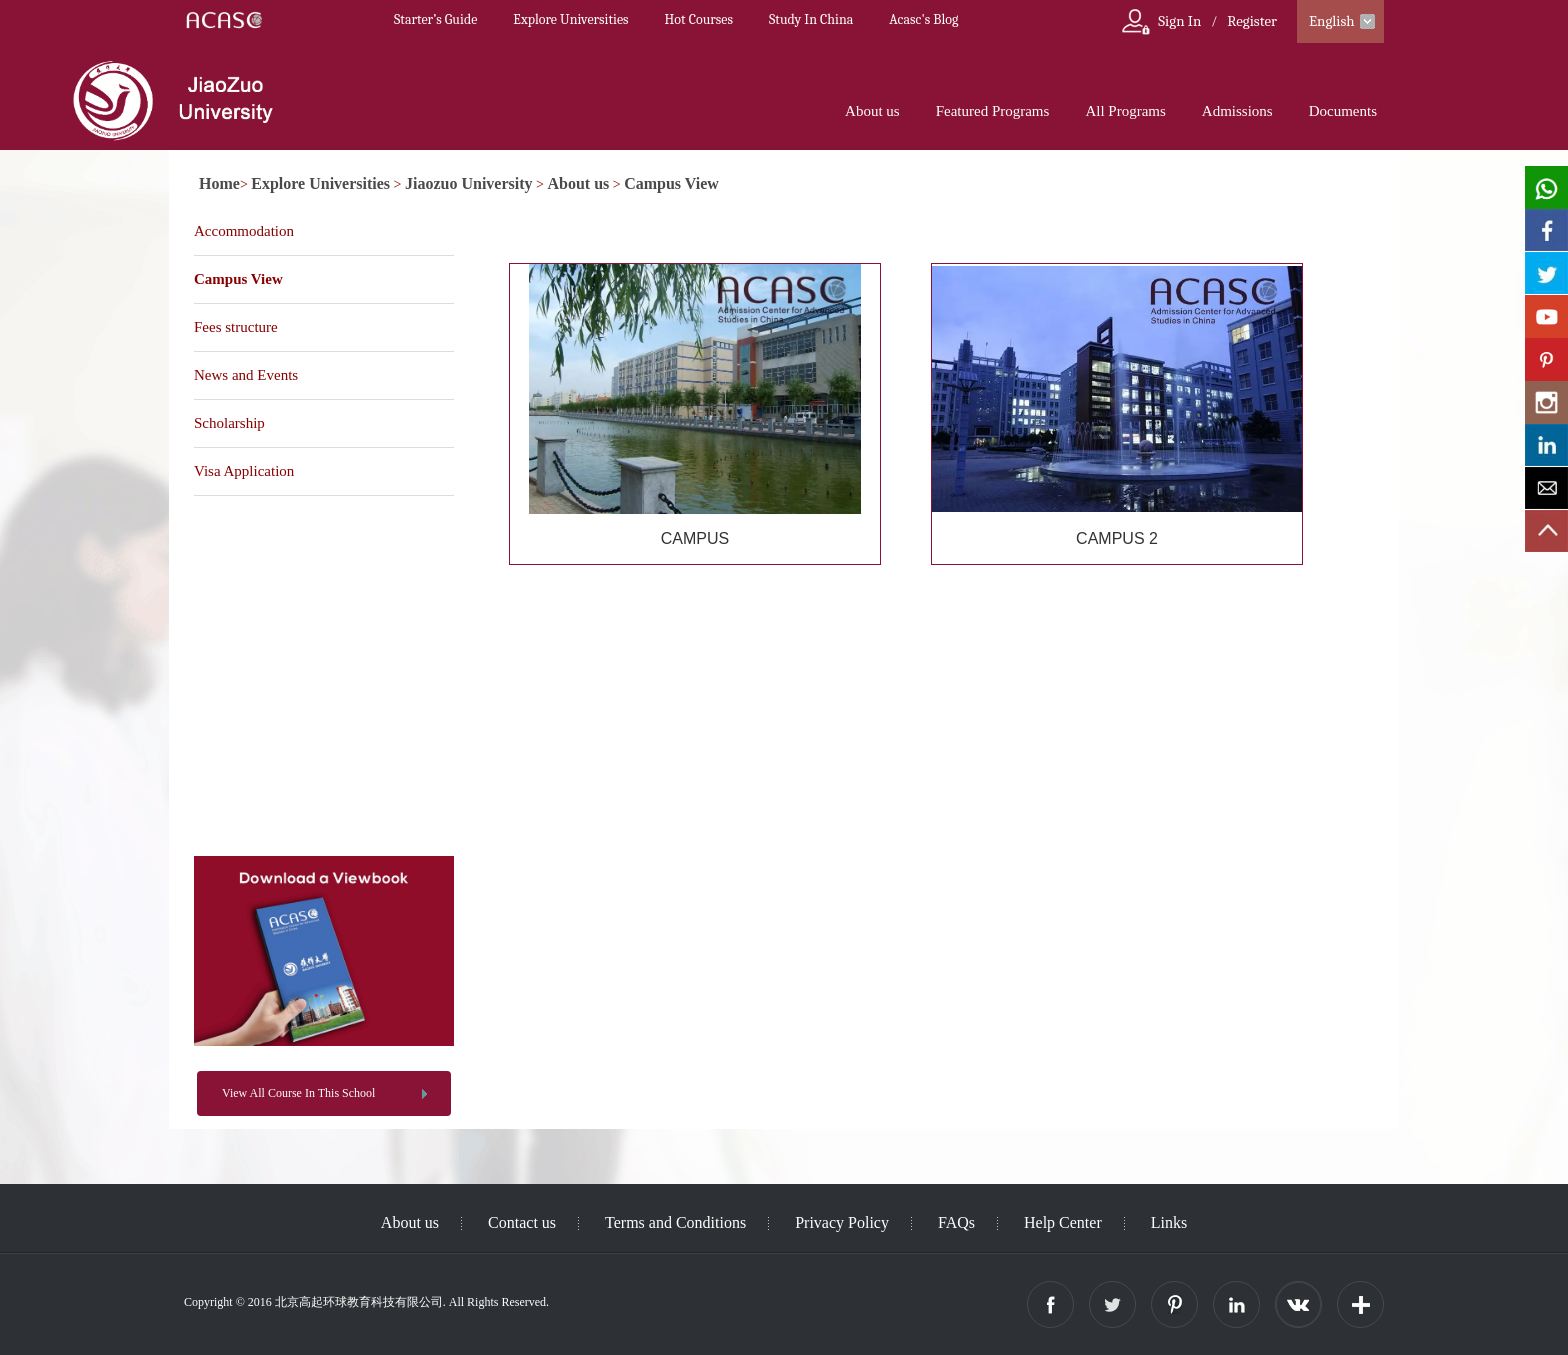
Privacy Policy (842, 1222)
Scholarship (229, 423)
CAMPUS (695, 538)
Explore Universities (570, 19)
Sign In (1179, 21)
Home (219, 183)
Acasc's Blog (923, 19)
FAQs (956, 1222)
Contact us (522, 1222)
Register (1252, 21)
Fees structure (236, 327)
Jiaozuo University (469, 183)
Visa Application (244, 471)
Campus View (671, 183)
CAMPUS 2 (1117, 538)
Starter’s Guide (435, 19)
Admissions (1237, 111)
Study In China (811, 19)
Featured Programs (993, 111)
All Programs (1125, 111)
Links (1169, 1222)
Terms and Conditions (675, 1222)
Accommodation (244, 231)
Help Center (1063, 1222)
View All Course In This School (298, 1093)
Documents (1343, 111)
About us (872, 111)
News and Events (246, 375)
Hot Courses (699, 19)
